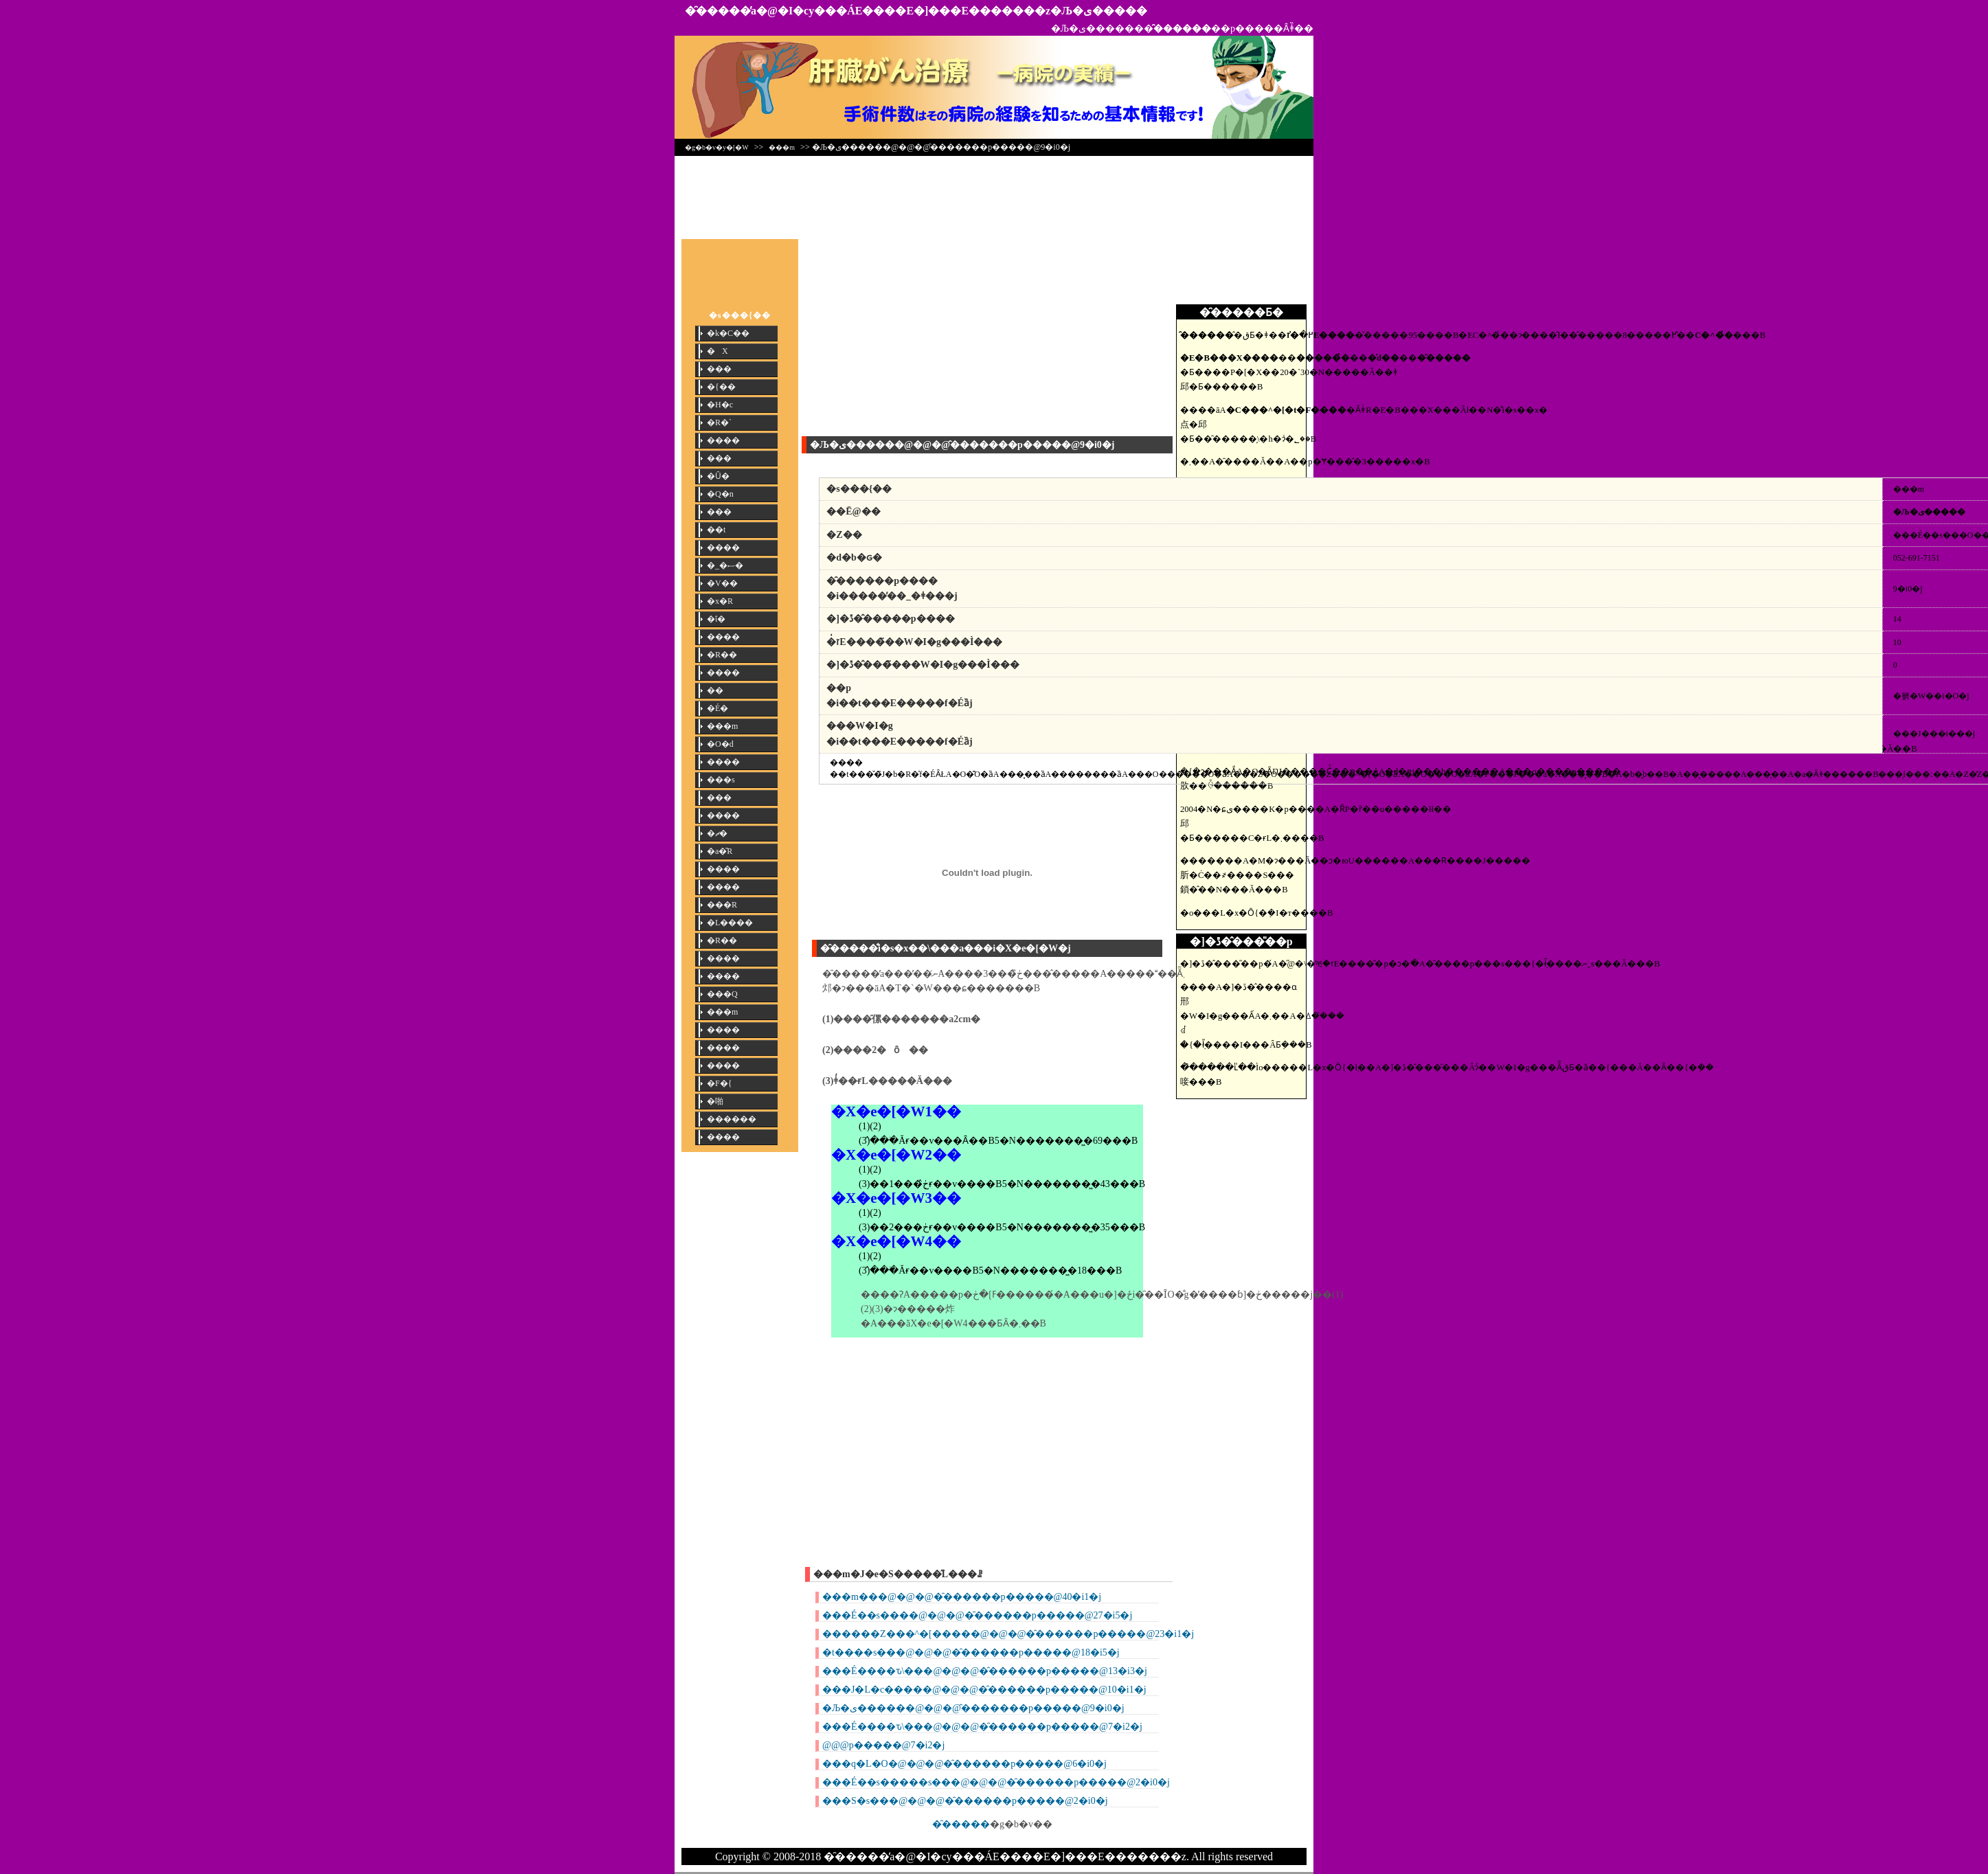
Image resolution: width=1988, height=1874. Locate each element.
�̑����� (961, 1824)
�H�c (720, 404)
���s (721, 779)
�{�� (721, 387)
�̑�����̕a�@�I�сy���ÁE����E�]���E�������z (867, 10)
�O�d (720, 744)
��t (716, 529)
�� (715, 690)
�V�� (722, 583)
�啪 (715, 1101)
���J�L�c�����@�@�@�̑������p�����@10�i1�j (984, 1689)
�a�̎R (719, 851)
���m (782, 147)
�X (717, 351)
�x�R (720, 601)
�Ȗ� (718, 476)
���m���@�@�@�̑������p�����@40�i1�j (961, 1597)
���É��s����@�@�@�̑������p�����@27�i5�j (977, 1615)
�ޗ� (717, 833)
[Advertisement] (994, 194)
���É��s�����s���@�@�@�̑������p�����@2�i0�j (996, 1782)
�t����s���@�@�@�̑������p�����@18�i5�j (971, 1652)
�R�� (722, 654)
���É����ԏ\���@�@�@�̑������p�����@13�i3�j (984, 1671)
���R (722, 905)
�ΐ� (716, 619)
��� (719, 369)
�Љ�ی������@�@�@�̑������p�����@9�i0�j (973, 1708)
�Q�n (720, 494)
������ (731, 1119)
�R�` (719, 422)
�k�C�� (728, 333)
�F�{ (719, 1083)
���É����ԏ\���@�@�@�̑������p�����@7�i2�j (982, 1726)
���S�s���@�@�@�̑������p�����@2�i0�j (965, 1801)
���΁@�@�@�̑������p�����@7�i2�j (883, 1745)
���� (723, 440)
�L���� (730, 922)
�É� (717, 708)
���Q (722, 994)
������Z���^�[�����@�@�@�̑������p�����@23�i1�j (1008, 1634)
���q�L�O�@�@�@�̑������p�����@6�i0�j (964, 1764)
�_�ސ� (725, 565)
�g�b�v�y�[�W (717, 147)
